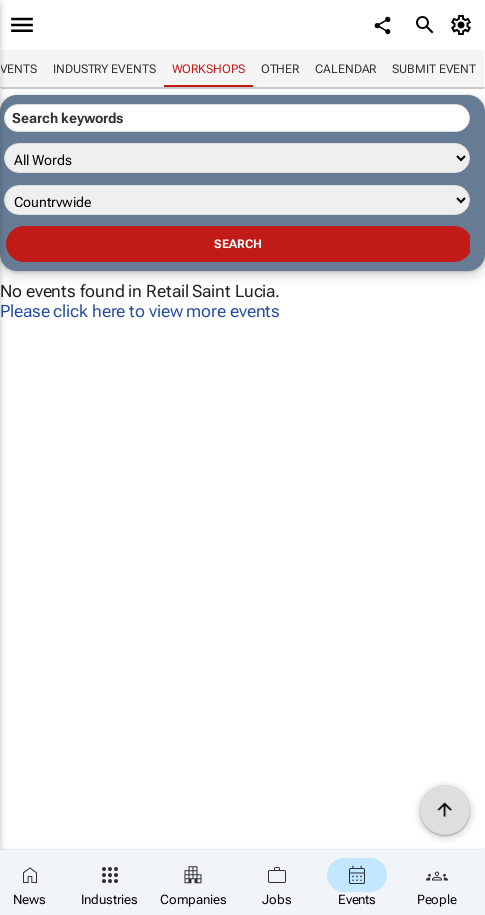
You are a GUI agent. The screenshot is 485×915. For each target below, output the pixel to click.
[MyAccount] (464, 25)
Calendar (345, 69)
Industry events (104, 69)
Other (280, 69)
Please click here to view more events (140, 311)
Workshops (208, 69)
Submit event (434, 69)
